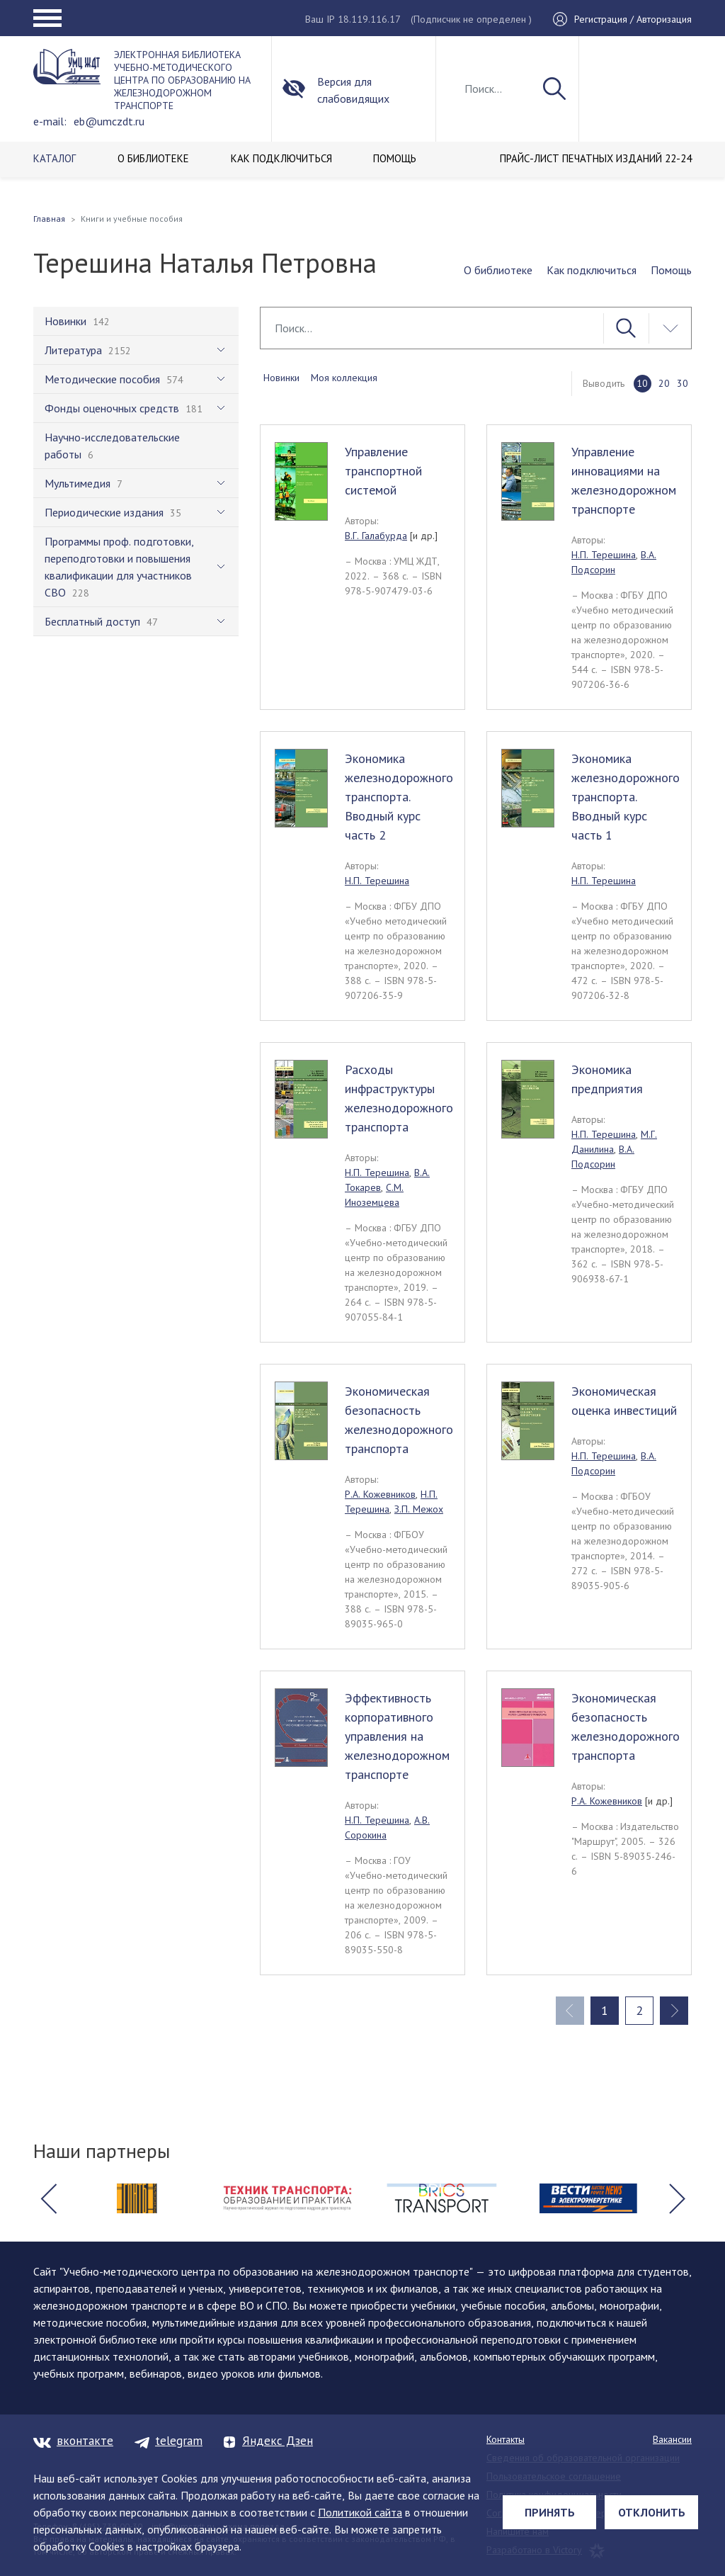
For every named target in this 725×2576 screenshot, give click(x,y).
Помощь (671, 270)
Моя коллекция (344, 377)
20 (664, 383)
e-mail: (50, 121)
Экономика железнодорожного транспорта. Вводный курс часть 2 (399, 796)
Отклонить (651, 2512)
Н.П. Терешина (603, 554)
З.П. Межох (418, 1509)
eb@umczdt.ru (109, 121)
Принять (550, 2512)
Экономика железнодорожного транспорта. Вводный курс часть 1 (625, 796)
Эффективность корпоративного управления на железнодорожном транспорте (397, 1736)
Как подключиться (591, 270)
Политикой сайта (360, 2512)
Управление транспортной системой (383, 471)
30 (682, 383)
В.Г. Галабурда (376, 535)
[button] (48, 2198)
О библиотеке (498, 270)
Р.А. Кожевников (380, 1494)
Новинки (281, 377)
